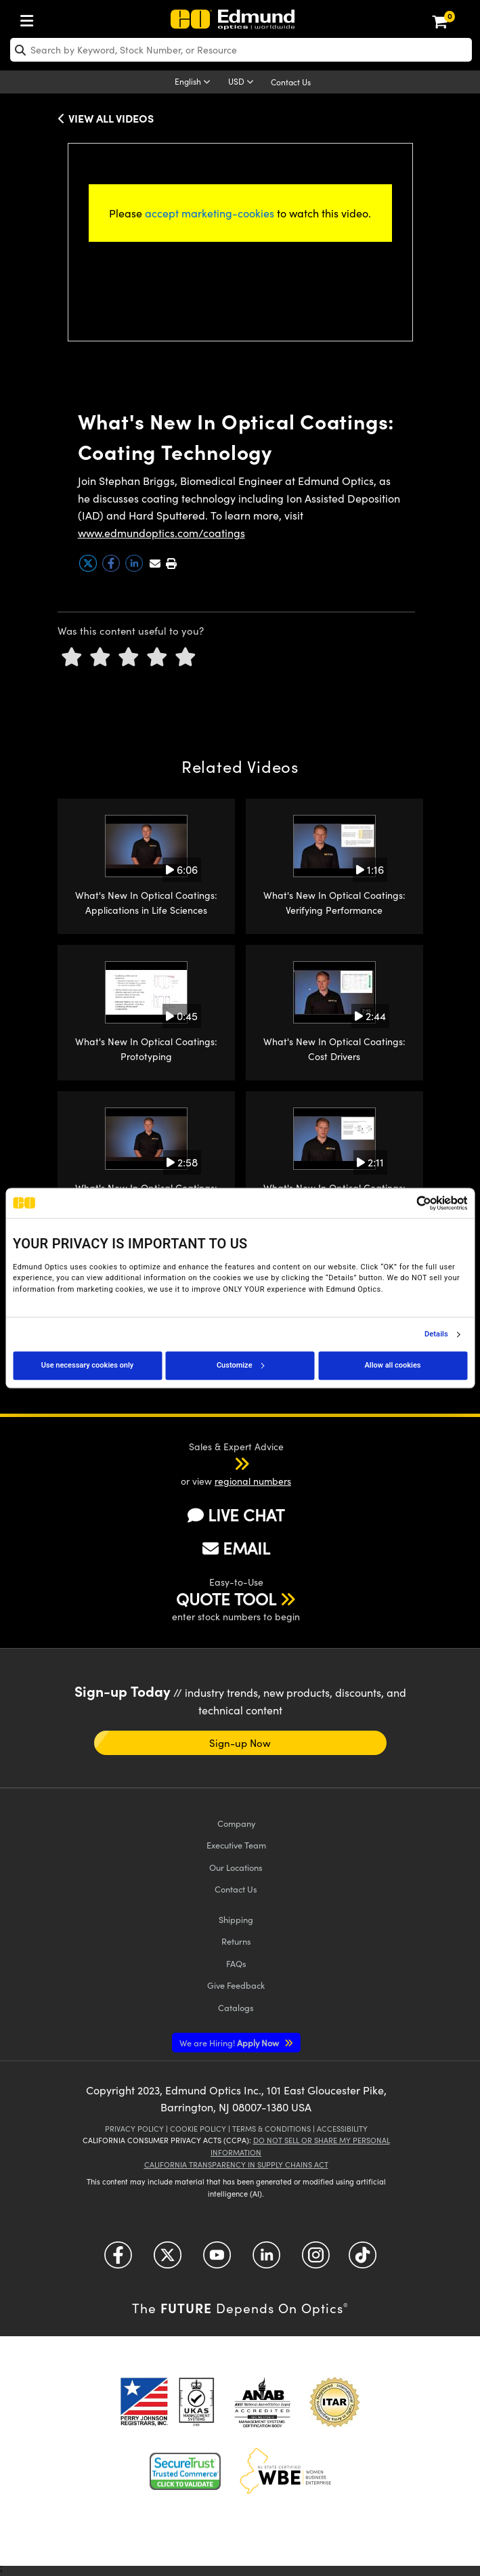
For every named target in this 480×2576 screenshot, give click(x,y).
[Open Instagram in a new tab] (315, 2260)
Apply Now (230, 2042)
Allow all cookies (393, 1365)
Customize (240, 1365)
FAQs (236, 1963)
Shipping (236, 1919)
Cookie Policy (198, 2129)
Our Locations (236, 1867)
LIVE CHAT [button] (236, 1515)
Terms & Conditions (271, 2129)
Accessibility (342, 2129)
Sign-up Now (240, 1743)
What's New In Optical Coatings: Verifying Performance (334, 902)
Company (236, 1823)
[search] (241, 50)
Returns (236, 1941)
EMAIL (236, 1548)
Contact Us (291, 82)
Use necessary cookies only (87, 1365)
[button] (171, 563)
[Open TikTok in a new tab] (362, 2260)
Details (436, 1334)
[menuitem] (30, 17)
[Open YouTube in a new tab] (217, 2260)
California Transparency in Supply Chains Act (236, 2164)
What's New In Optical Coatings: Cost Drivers (334, 1049)
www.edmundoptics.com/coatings (161, 533)
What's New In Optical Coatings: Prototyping (146, 1049)
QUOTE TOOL (226, 1598)
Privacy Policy (134, 2129)
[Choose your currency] (243, 82)
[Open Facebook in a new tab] (118, 2260)
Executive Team (236, 1845)
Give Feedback (236, 1985)
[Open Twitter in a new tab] (167, 2260)
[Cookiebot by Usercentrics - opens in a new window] (408, 1203)
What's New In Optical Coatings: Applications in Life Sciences (146, 902)
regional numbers (253, 1481)
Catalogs (236, 2007)
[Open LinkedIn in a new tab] (266, 2260)
